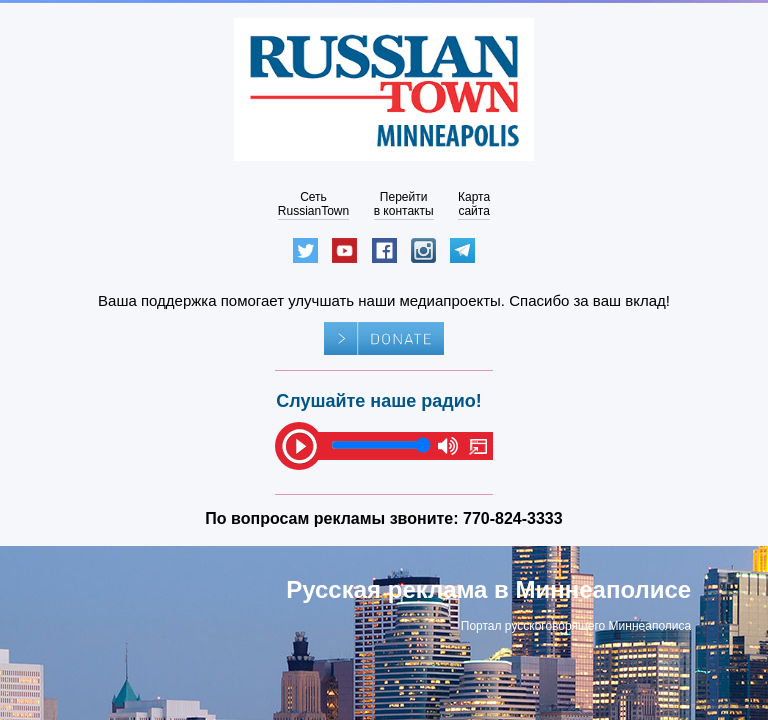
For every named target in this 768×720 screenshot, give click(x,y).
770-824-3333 (513, 518)
